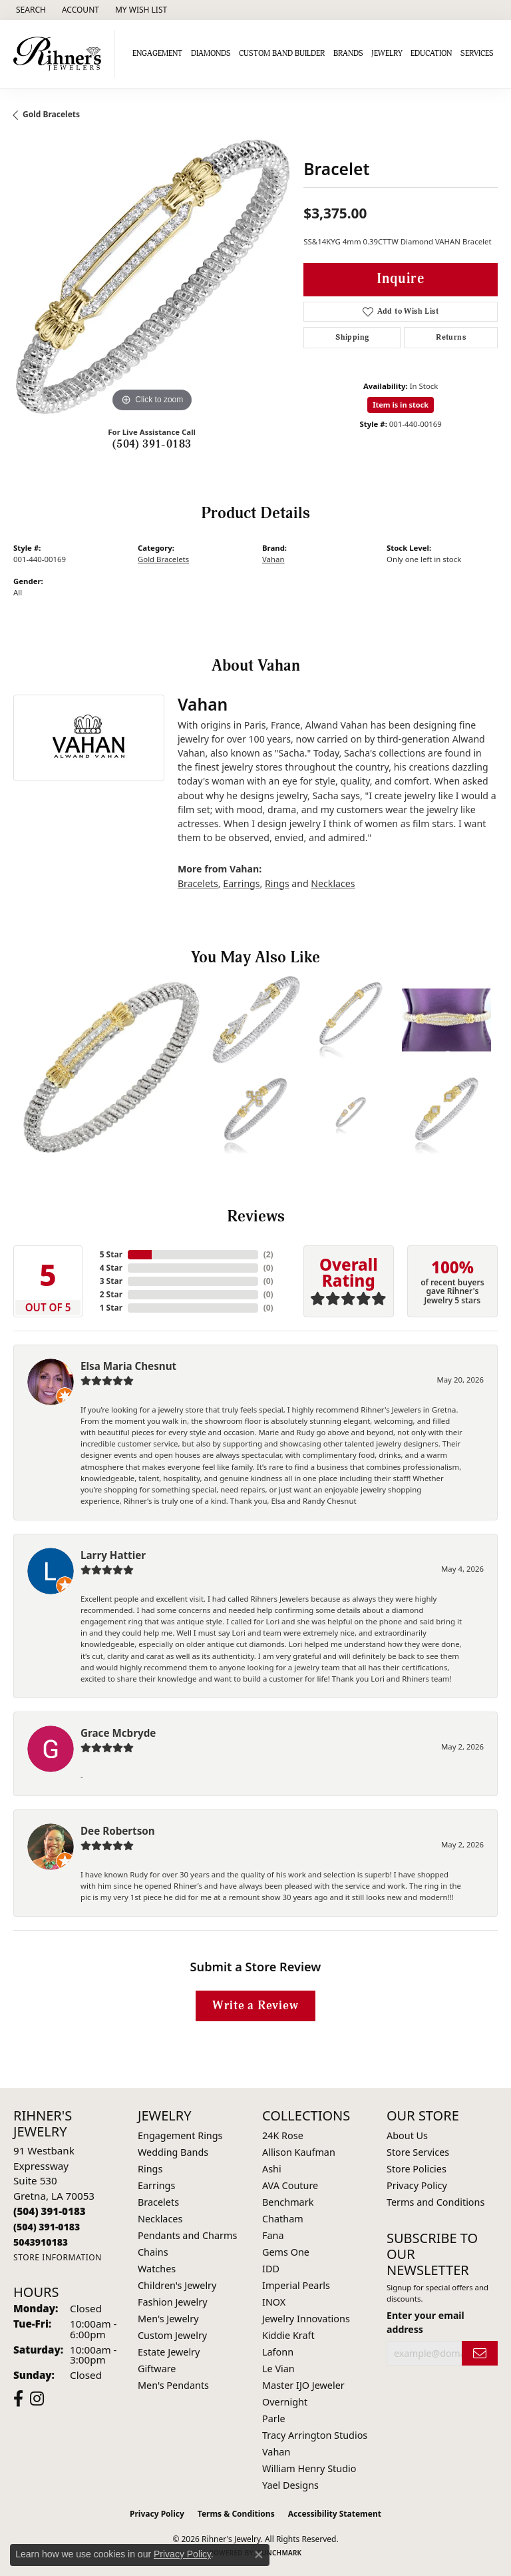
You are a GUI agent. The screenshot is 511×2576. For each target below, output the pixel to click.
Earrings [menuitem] (156, 2185)
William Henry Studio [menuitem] (309, 2468)
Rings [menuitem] (150, 2168)
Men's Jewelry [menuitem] (168, 2318)
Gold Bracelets (51, 114)
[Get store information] (57, 2257)
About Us (407, 2135)
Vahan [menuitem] (276, 2451)
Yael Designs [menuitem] (290, 2485)
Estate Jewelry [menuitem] (169, 2352)
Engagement (157, 54)
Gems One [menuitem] (285, 2252)
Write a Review (255, 2005)
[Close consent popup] (259, 2555)
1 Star (111, 1307)
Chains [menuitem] (153, 2252)
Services (477, 54)
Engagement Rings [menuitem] (180, 2135)
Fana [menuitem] (273, 2235)
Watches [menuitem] (157, 2268)
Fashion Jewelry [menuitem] (173, 2302)
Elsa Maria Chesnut (128, 1366)
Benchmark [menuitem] (287, 2202)
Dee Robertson (118, 1830)
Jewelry (387, 54)
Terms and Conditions (435, 2202)
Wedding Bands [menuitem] (173, 2152)
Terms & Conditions (236, 2513)
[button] (29, 10)
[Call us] (40, 2242)
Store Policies (416, 2168)
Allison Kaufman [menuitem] (298, 2152)
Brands (348, 54)
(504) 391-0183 (152, 444)
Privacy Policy (417, 2185)
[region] (151, 277)
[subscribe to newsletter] (480, 2353)
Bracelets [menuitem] (158, 2202)
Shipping (352, 337)
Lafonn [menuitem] (277, 2352)
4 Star (111, 1267)
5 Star (111, 1254)
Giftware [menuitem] (157, 2368)
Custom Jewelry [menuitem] (172, 2335)
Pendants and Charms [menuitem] (187, 2235)
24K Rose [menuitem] (282, 2135)
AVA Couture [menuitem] (290, 2185)
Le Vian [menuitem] (278, 2368)
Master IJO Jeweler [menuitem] (303, 2385)
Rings (277, 883)
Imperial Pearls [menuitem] (296, 2285)
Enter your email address (425, 2322)
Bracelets (198, 883)
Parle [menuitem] (273, 2418)
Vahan (273, 559)
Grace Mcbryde (118, 1733)
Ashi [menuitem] (271, 2168)
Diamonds (211, 54)
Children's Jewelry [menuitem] (177, 2285)
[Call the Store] (49, 2211)
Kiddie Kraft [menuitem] (288, 2335)
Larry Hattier (113, 1555)
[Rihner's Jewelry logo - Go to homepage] (61, 54)
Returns (451, 337)
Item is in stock (400, 405)
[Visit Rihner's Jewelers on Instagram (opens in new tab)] (37, 2399)
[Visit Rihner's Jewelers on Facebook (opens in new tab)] (18, 2399)
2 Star (111, 1294)
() (268, 1254)
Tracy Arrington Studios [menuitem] (314, 2435)
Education (431, 54)
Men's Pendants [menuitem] (173, 2385)
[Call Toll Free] (46, 2226)
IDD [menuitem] (270, 2268)
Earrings (241, 883)
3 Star (111, 1281)
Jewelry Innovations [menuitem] (306, 2318)
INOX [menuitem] (273, 2302)
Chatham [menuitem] (282, 2218)
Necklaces (333, 883)
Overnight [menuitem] (284, 2402)
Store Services (418, 2152)
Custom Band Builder (282, 54)
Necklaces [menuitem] (160, 2218)
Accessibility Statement (334, 2513)
